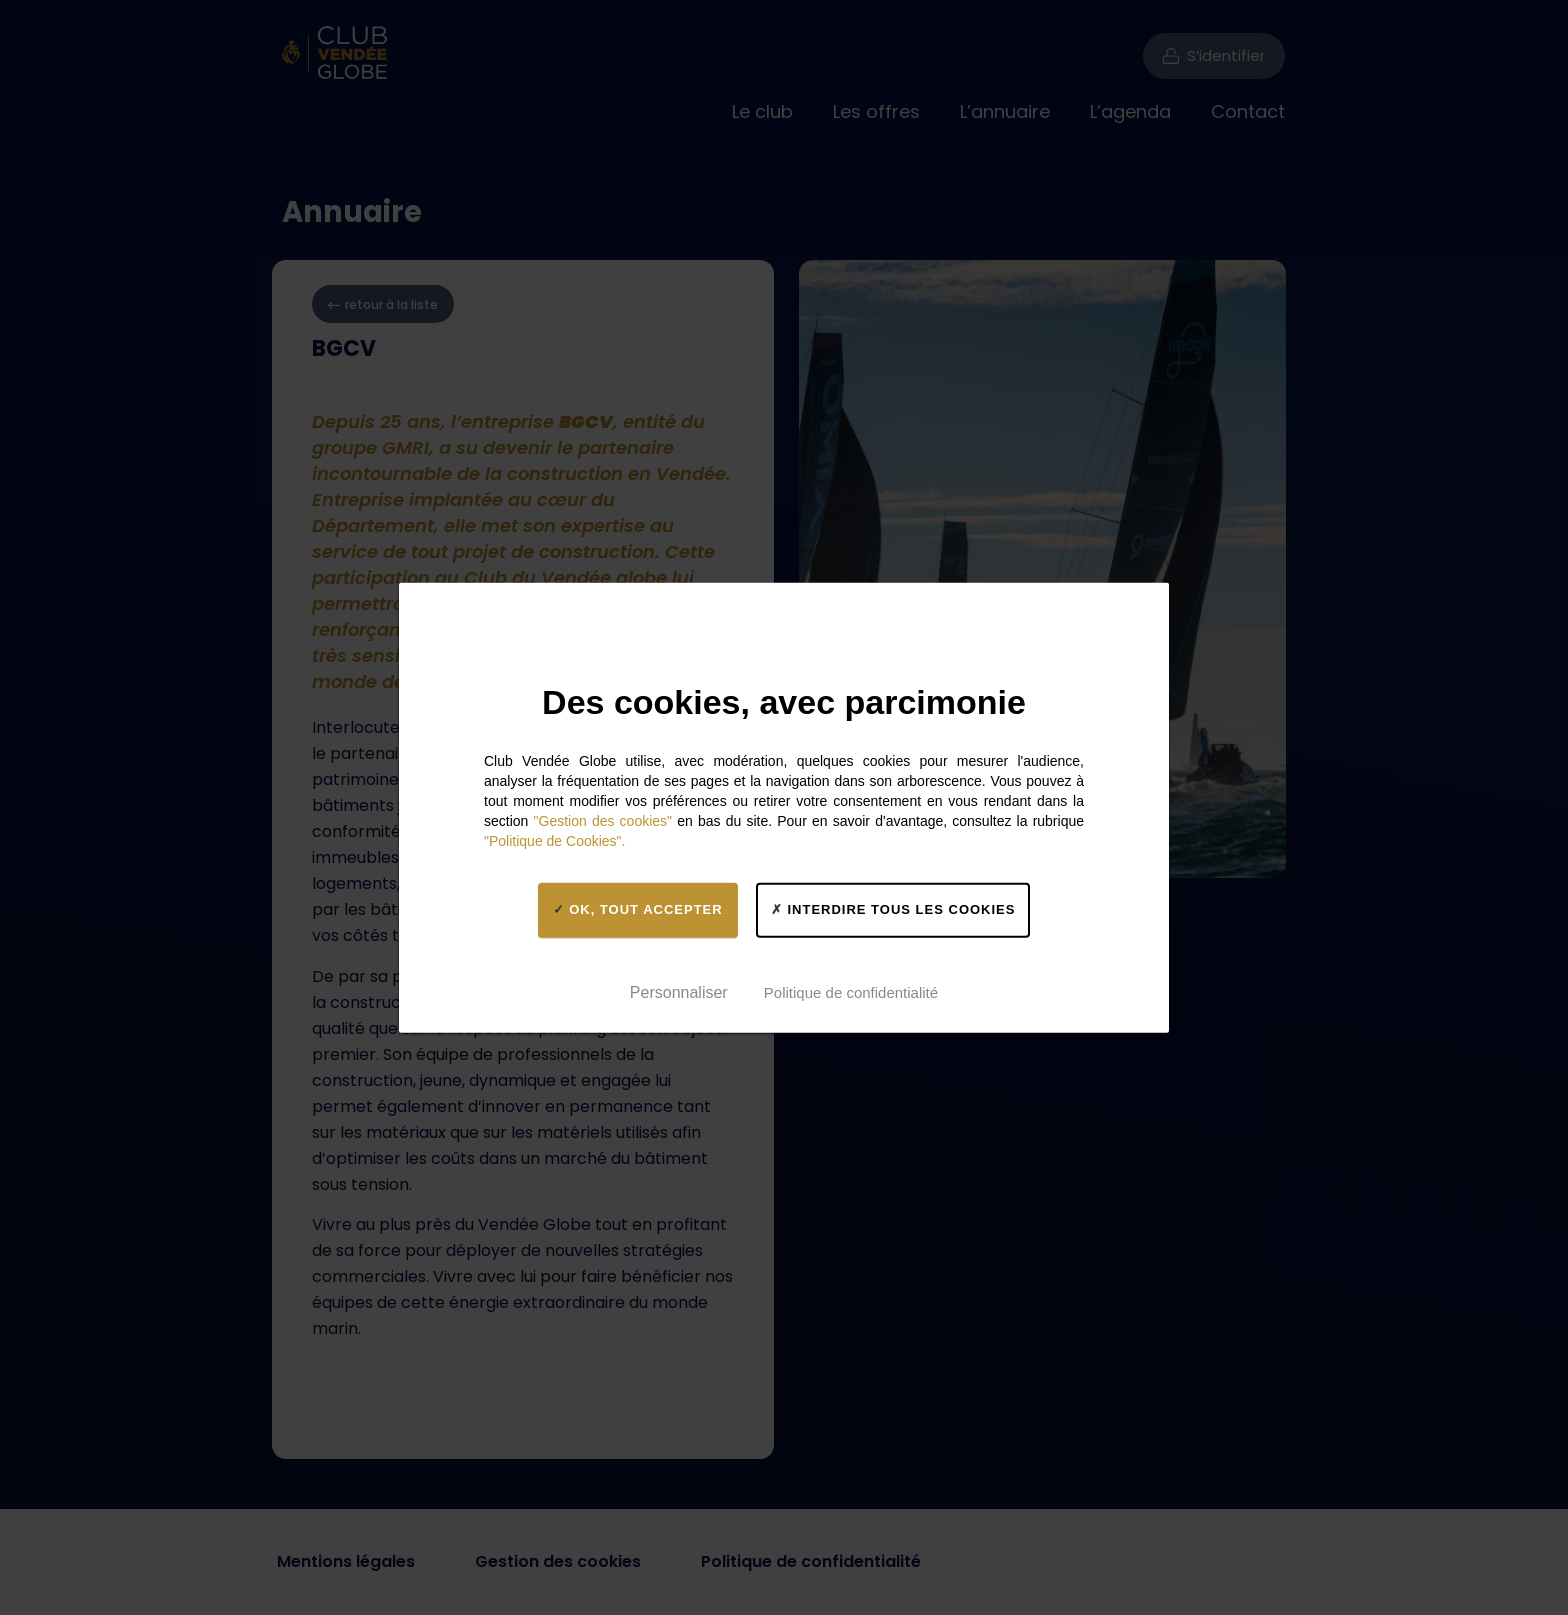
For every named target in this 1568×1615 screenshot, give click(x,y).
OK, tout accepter (638, 909)
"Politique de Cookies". (554, 840)
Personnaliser (679, 992)
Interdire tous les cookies (893, 909)
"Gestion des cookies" (603, 820)
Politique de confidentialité (851, 992)
